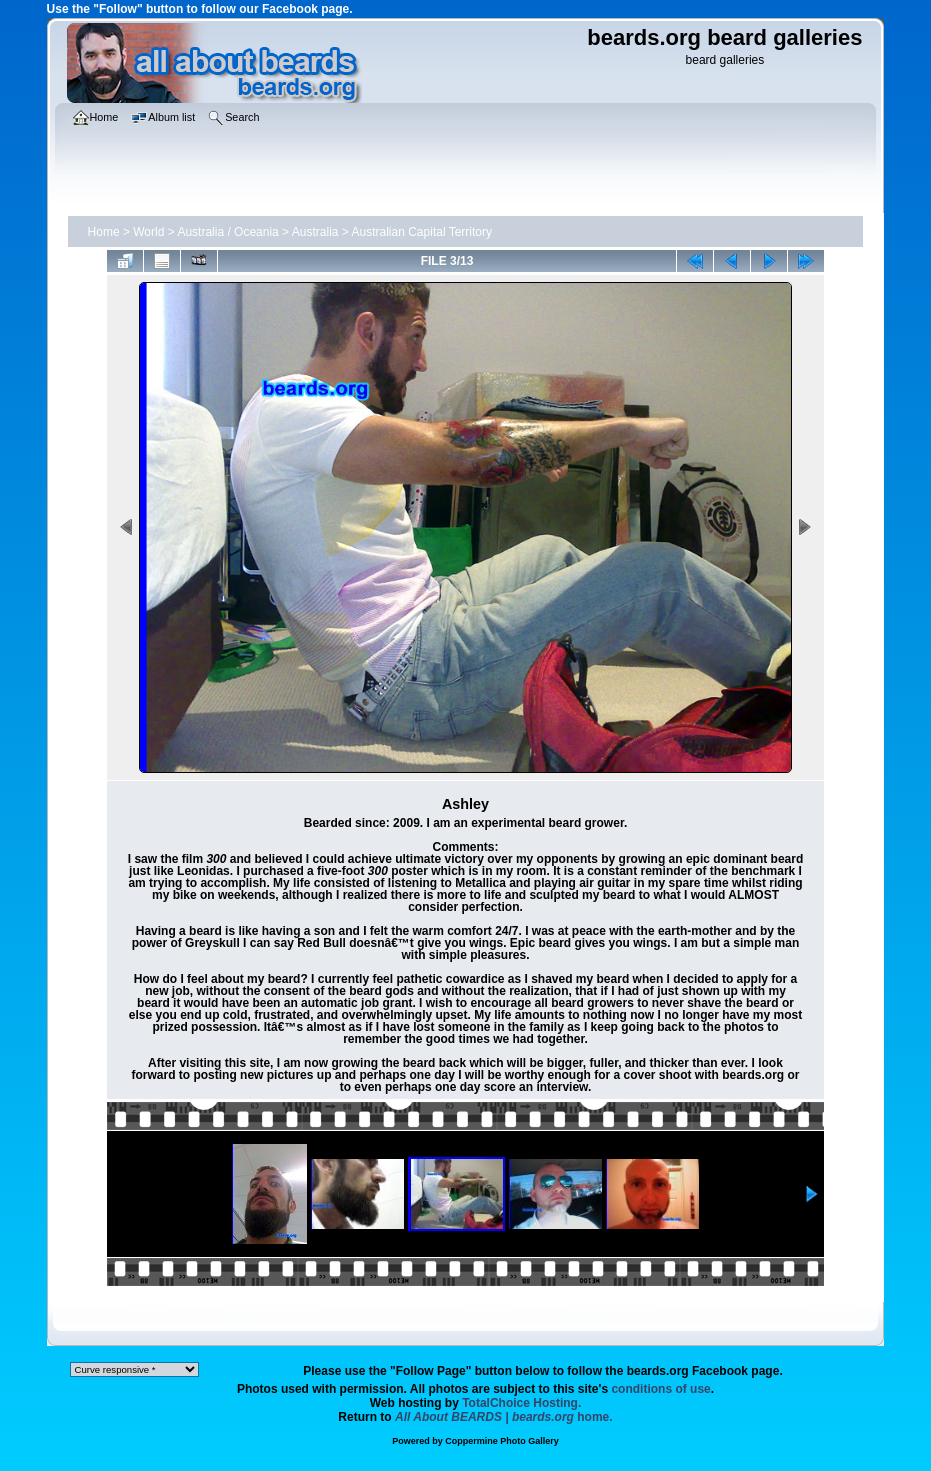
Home (104, 232)
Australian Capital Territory (422, 232)
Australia (315, 232)
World (148, 232)
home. (504, 1417)
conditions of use (660, 1389)
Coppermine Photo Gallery (502, 1441)
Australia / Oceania (227, 232)
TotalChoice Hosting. (521, 1403)
